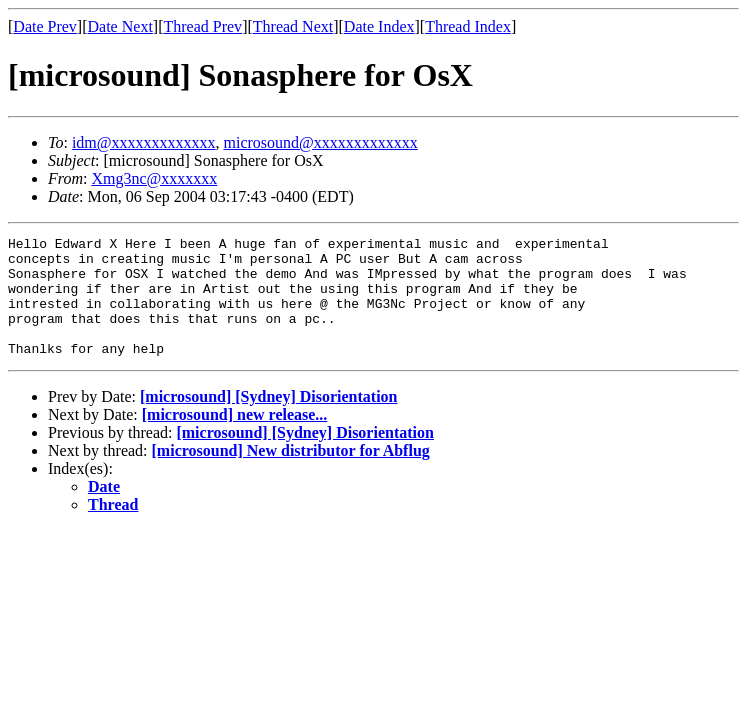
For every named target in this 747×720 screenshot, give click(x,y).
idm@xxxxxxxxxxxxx (144, 142)
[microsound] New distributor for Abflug (291, 474)
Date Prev (45, 26)
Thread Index (468, 26)
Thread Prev (202, 26)
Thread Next (293, 26)
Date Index (379, 26)
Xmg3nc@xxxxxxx (154, 178)
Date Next (120, 26)
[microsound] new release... (235, 438)
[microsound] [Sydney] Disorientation (269, 420)
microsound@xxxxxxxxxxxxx (321, 142)
